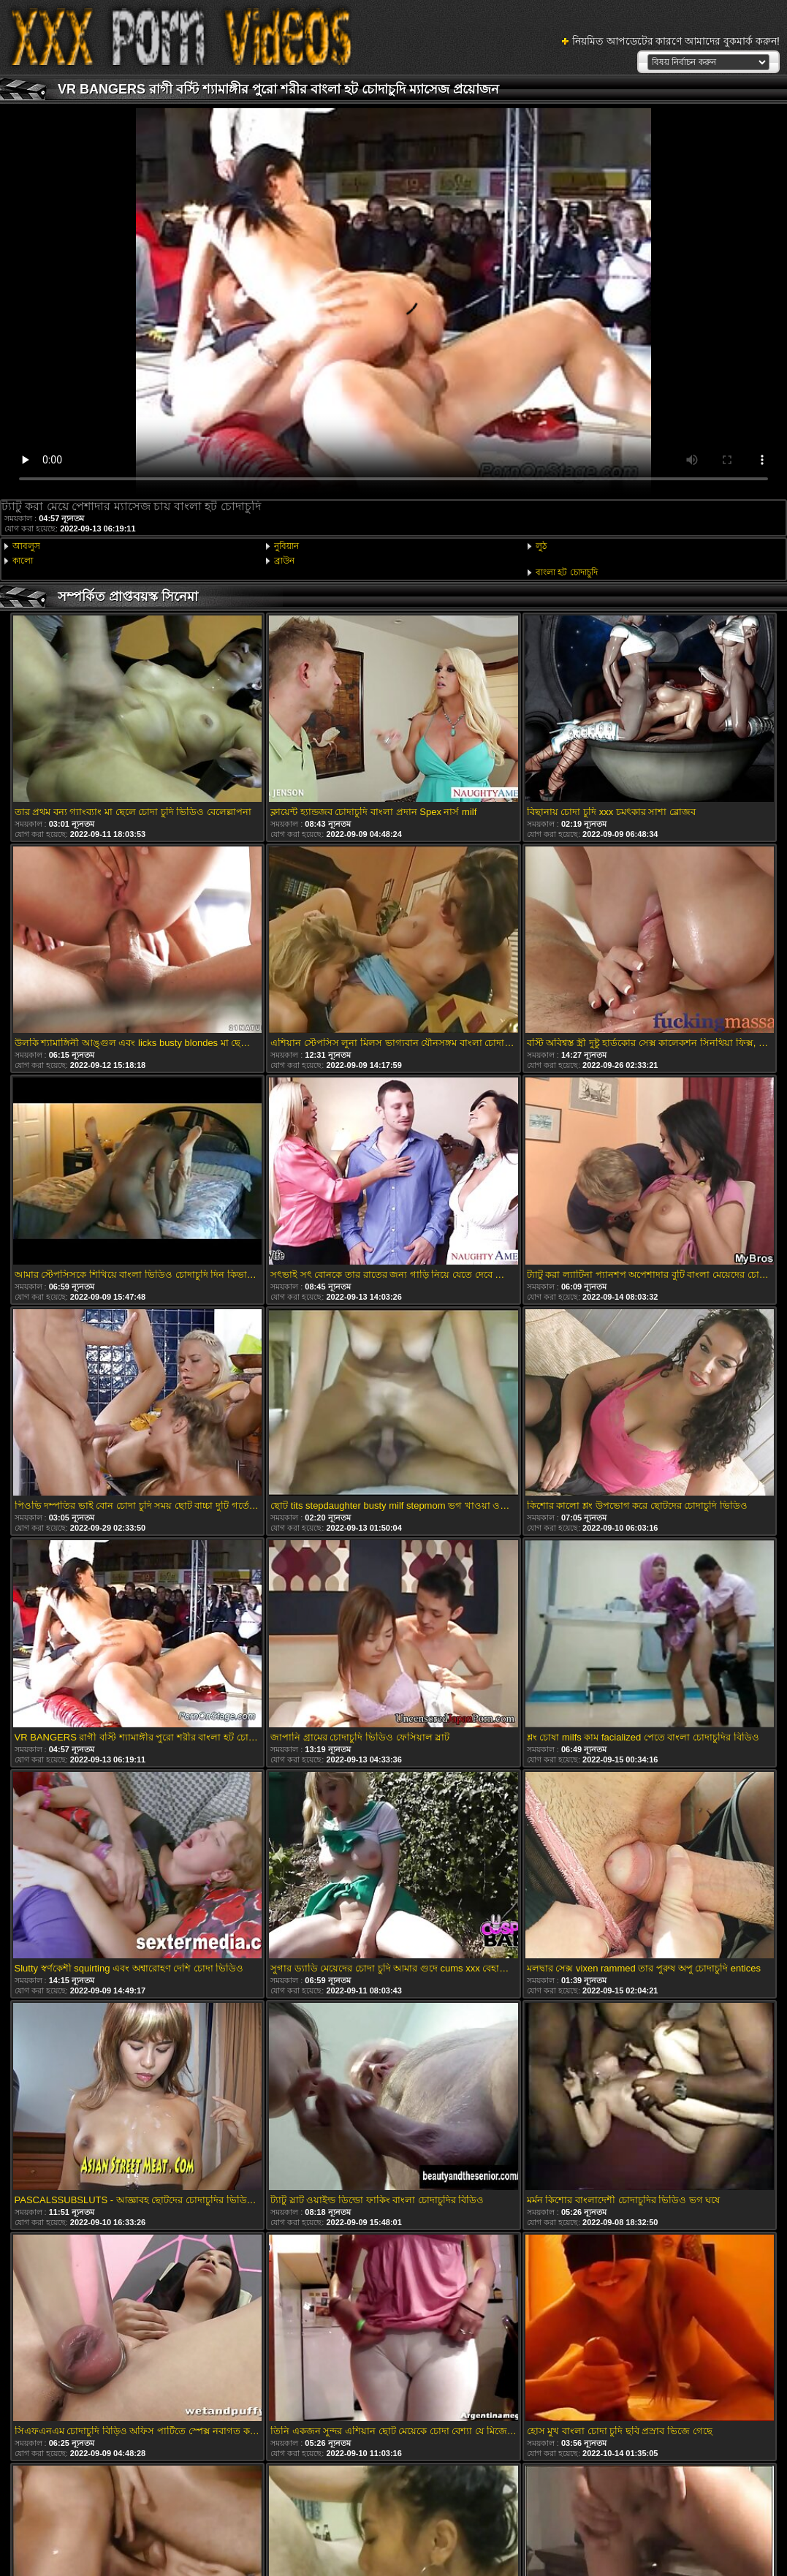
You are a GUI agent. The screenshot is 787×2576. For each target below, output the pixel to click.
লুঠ (541, 546)
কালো (22, 561)
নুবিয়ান (286, 546)
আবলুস (26, 546)
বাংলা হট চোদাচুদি (567, 572)
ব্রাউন (284, 561)
